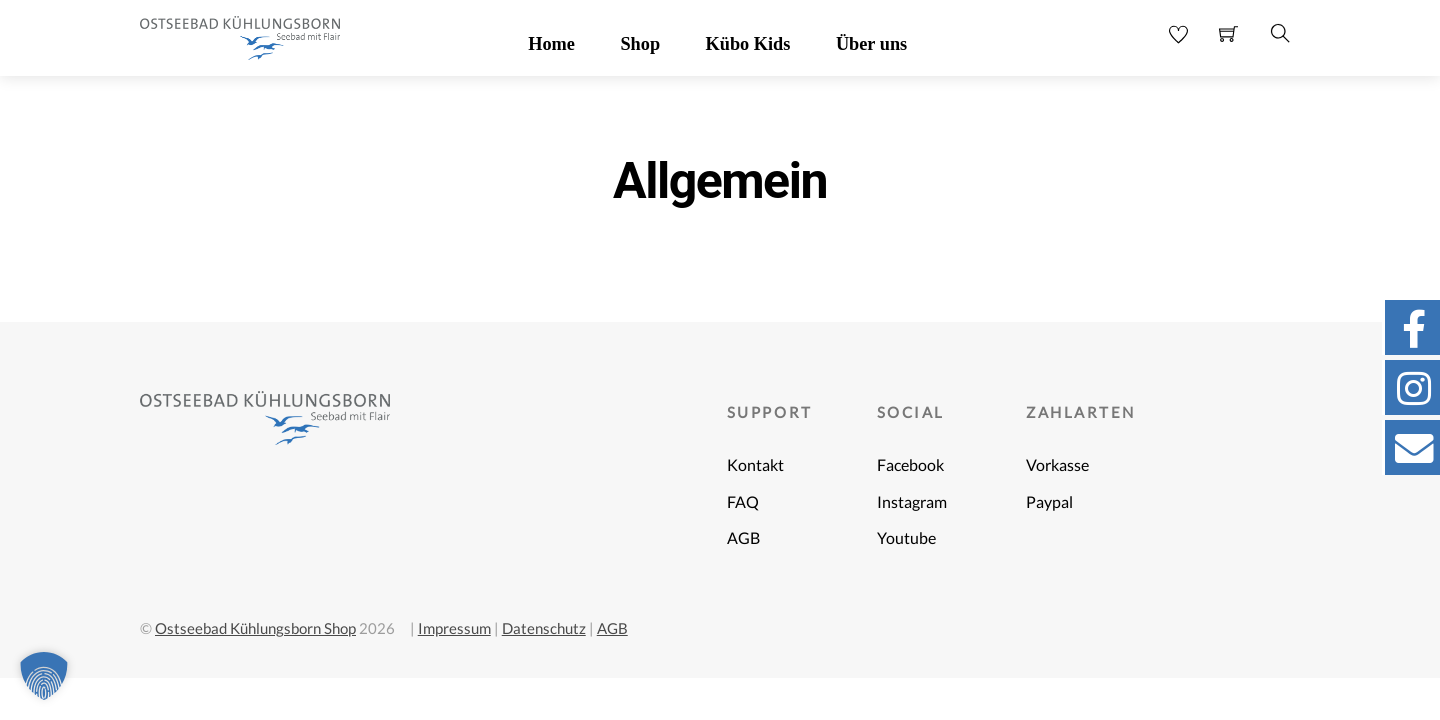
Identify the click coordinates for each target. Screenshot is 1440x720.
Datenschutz (544, 628)
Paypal (1049, 502)
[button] (44, 676)
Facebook (910, 465)
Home (551, 44)
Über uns (871, 44)
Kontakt (755, 465)
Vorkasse (1057, 465)
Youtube (906, 538)
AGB (743, 538)
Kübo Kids (748, 44)
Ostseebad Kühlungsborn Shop (255, 628)
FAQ (743, 502)
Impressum (454, 628)
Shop (640, 44)
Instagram (912, 502)
